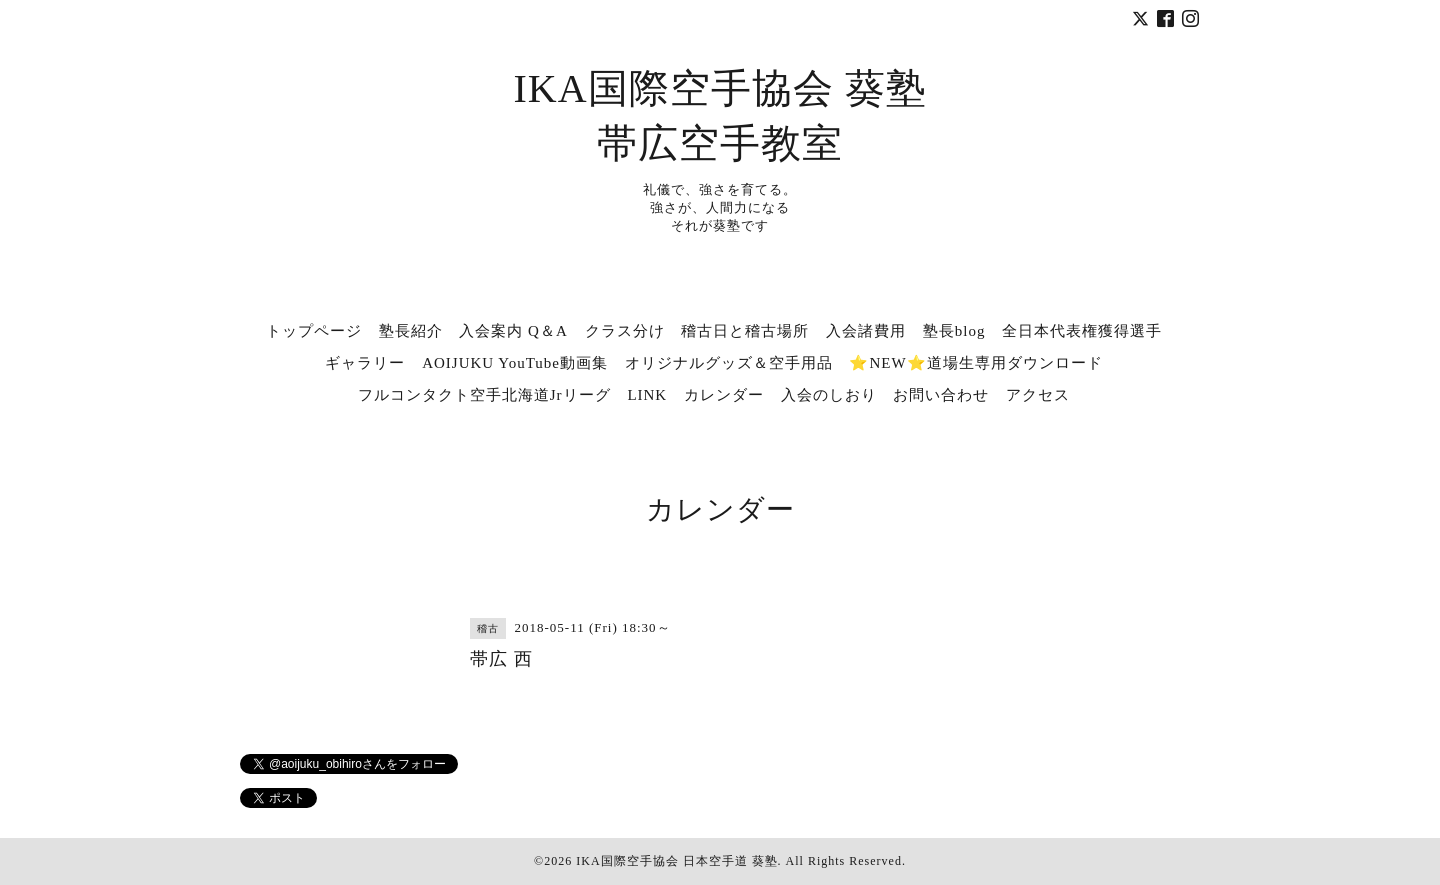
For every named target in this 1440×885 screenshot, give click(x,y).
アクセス (1038, 395)
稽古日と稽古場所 (745, 331)
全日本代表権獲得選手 (1082, 331)
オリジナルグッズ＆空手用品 (729, 363)
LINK (647, 395)
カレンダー (724, 395)
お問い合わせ (941, 395)
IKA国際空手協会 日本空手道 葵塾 (676, 861)
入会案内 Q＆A (513, 331)
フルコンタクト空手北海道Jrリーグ (484, 395)
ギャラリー (365, 363)
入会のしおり (829, 395)
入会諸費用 (866, 331)
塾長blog (954, 331)
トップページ (314, 331)
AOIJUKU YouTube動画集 (515, 363)
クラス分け (625, 331)
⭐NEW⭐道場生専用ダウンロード (975, 363)
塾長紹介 (411, 331)
